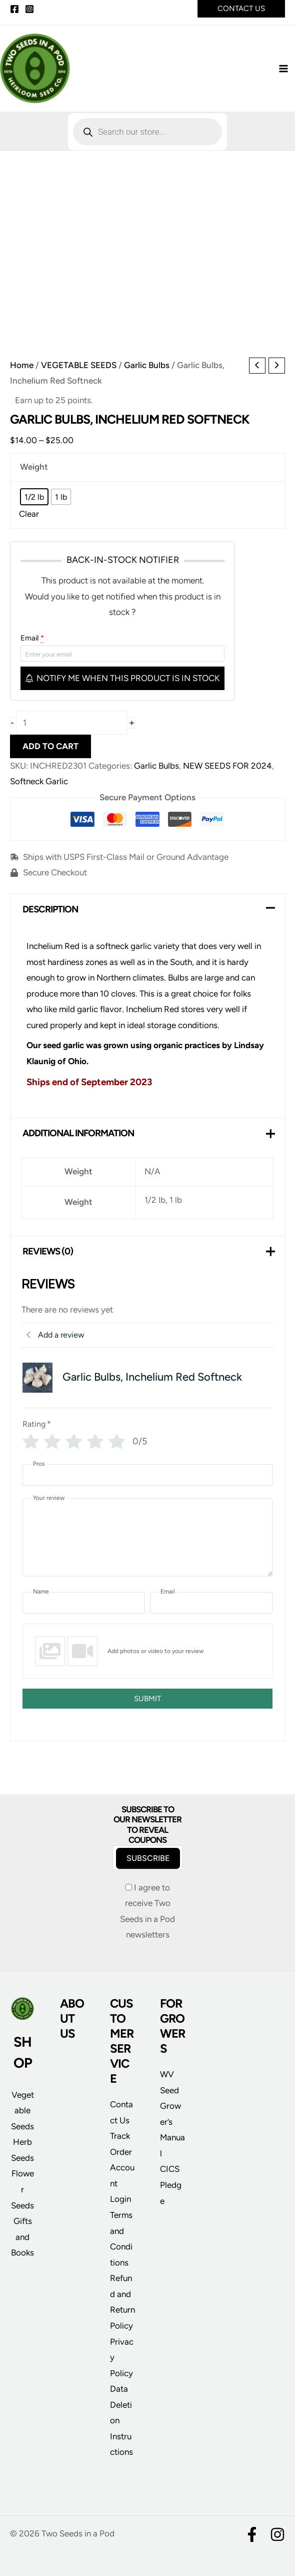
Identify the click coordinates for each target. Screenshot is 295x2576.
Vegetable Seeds (22, 2110)
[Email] (211, 1608)
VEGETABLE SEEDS (78, 370)
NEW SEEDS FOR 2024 (227, 771)
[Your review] (147, 1542)
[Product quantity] (71, 728)
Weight (34, 472)
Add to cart (50, 751)
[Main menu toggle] (284, 71)
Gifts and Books (22, 2237)
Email (32, 642)
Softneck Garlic (39, 786)
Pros (39, 1469)
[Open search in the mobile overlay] (147, 136)
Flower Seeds (22, 2189)
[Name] (83, 1608)
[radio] (34, 501)
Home (22, 370)
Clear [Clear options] (29, 519)
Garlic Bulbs (147, 370)
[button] (241, 9)
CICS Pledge (171, 2184)
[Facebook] (14, 9)
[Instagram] (29, 9)
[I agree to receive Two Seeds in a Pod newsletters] (129, 1887)
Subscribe (148, 1858)
